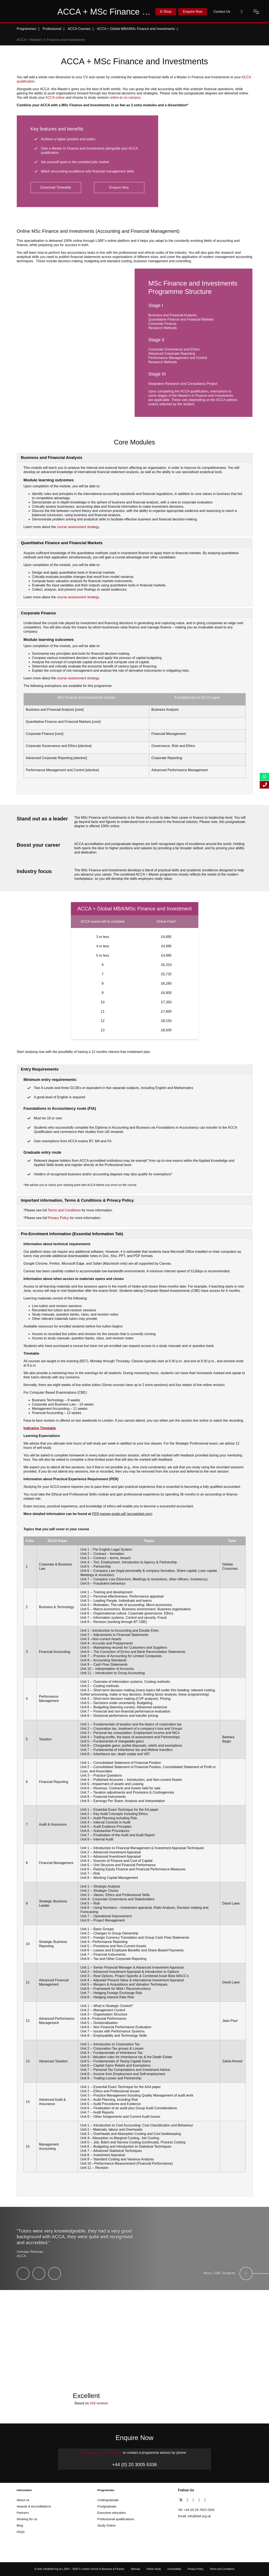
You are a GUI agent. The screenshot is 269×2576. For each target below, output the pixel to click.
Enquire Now (193, 11)
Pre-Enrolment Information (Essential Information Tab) (72, 1234)
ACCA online (55, 97)
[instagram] (205, 2500)
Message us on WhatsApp (102, 2452)
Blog (20, 2525)
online (114, 97)
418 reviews (99, 2403)
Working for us (27, 2519)
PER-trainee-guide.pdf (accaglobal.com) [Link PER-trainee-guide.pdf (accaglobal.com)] (122, 1514)
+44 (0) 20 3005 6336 (134, 2464)
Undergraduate (108, 2500)
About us (23, 2500)
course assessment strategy (78, 527)
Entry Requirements (40, 1069)
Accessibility (174, 2569)
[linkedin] (194, 2500)
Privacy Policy (58, 1218)
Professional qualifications (115, 2519)
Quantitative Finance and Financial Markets (62, 543)
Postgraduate (106, 2506)
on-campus (132, 97)
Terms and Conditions (64, 1210)
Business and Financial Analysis (51, 457)
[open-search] (242, 11)
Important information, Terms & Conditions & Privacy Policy (77, 1200)
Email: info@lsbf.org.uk (194, 2516)
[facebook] (188, 2500)
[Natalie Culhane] (38, 2273)
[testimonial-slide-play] (134, 2248)
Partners (23, 2512)
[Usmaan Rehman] (23, 2273)
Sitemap (135, 2569)
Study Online (106, 2525)
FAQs (21, 2532)
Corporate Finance (38, 613)
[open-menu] (256, 11)
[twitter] (182, 2500)
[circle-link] (228, 2273)
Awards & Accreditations (34, 2506)
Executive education (111, 2512)
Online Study (153, 2569)
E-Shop (165, 11)
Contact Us (221, 11)
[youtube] (200, 2500)
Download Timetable (55, 187)
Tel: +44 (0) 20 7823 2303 (196, 2510)
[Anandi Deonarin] (54, 2273)
